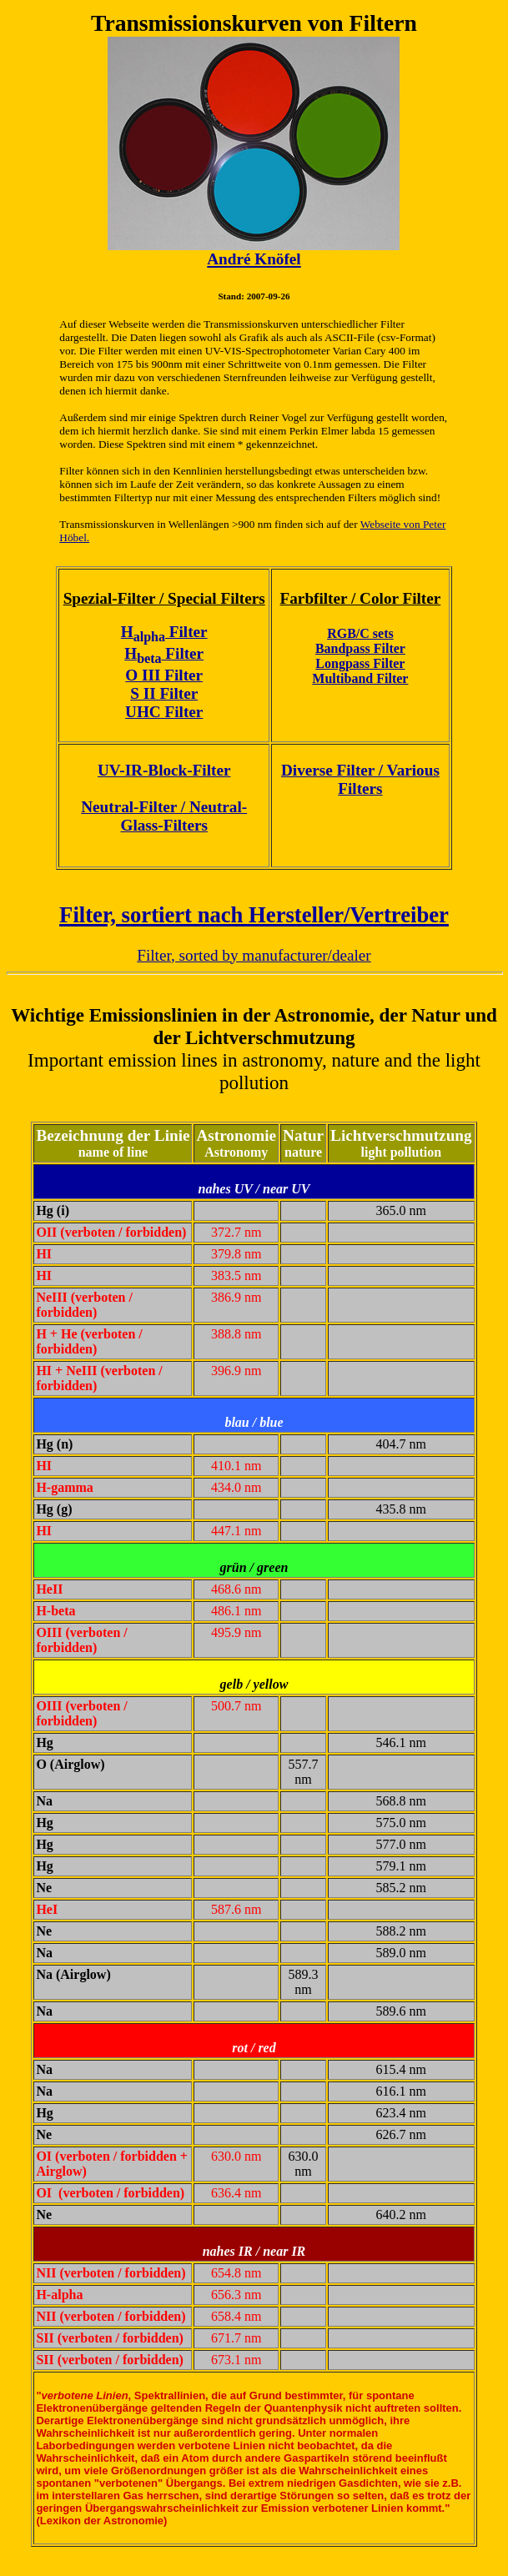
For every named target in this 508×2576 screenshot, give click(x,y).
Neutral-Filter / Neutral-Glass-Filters (164, 816)
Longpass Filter (360, 663)
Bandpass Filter (360, 648)
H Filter (164, 631)
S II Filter (164, 693)
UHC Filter (164, 712)
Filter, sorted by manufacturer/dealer (254, 955)
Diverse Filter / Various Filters (360, 779)
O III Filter (164, 675)
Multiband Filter (360, 678)
